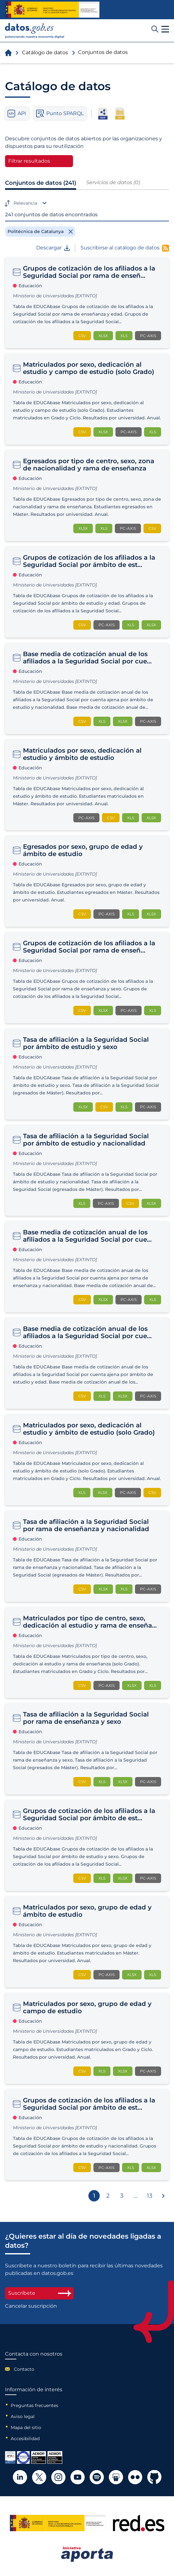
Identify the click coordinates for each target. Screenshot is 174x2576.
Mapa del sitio (26, 2427)
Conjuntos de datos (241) (40, 182)
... (136, 2196)
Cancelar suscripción (31, 2306)
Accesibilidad (25, 2438)
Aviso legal (23, 2416)
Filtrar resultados (29, 161)
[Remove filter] (40, 231)
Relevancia (25, 203)
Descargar (53, 248)
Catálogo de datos (45, 52)
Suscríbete (39, 2293)
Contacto (24, 2369)
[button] (165, 29)
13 (149, 2196)
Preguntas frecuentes (34, 2405)
